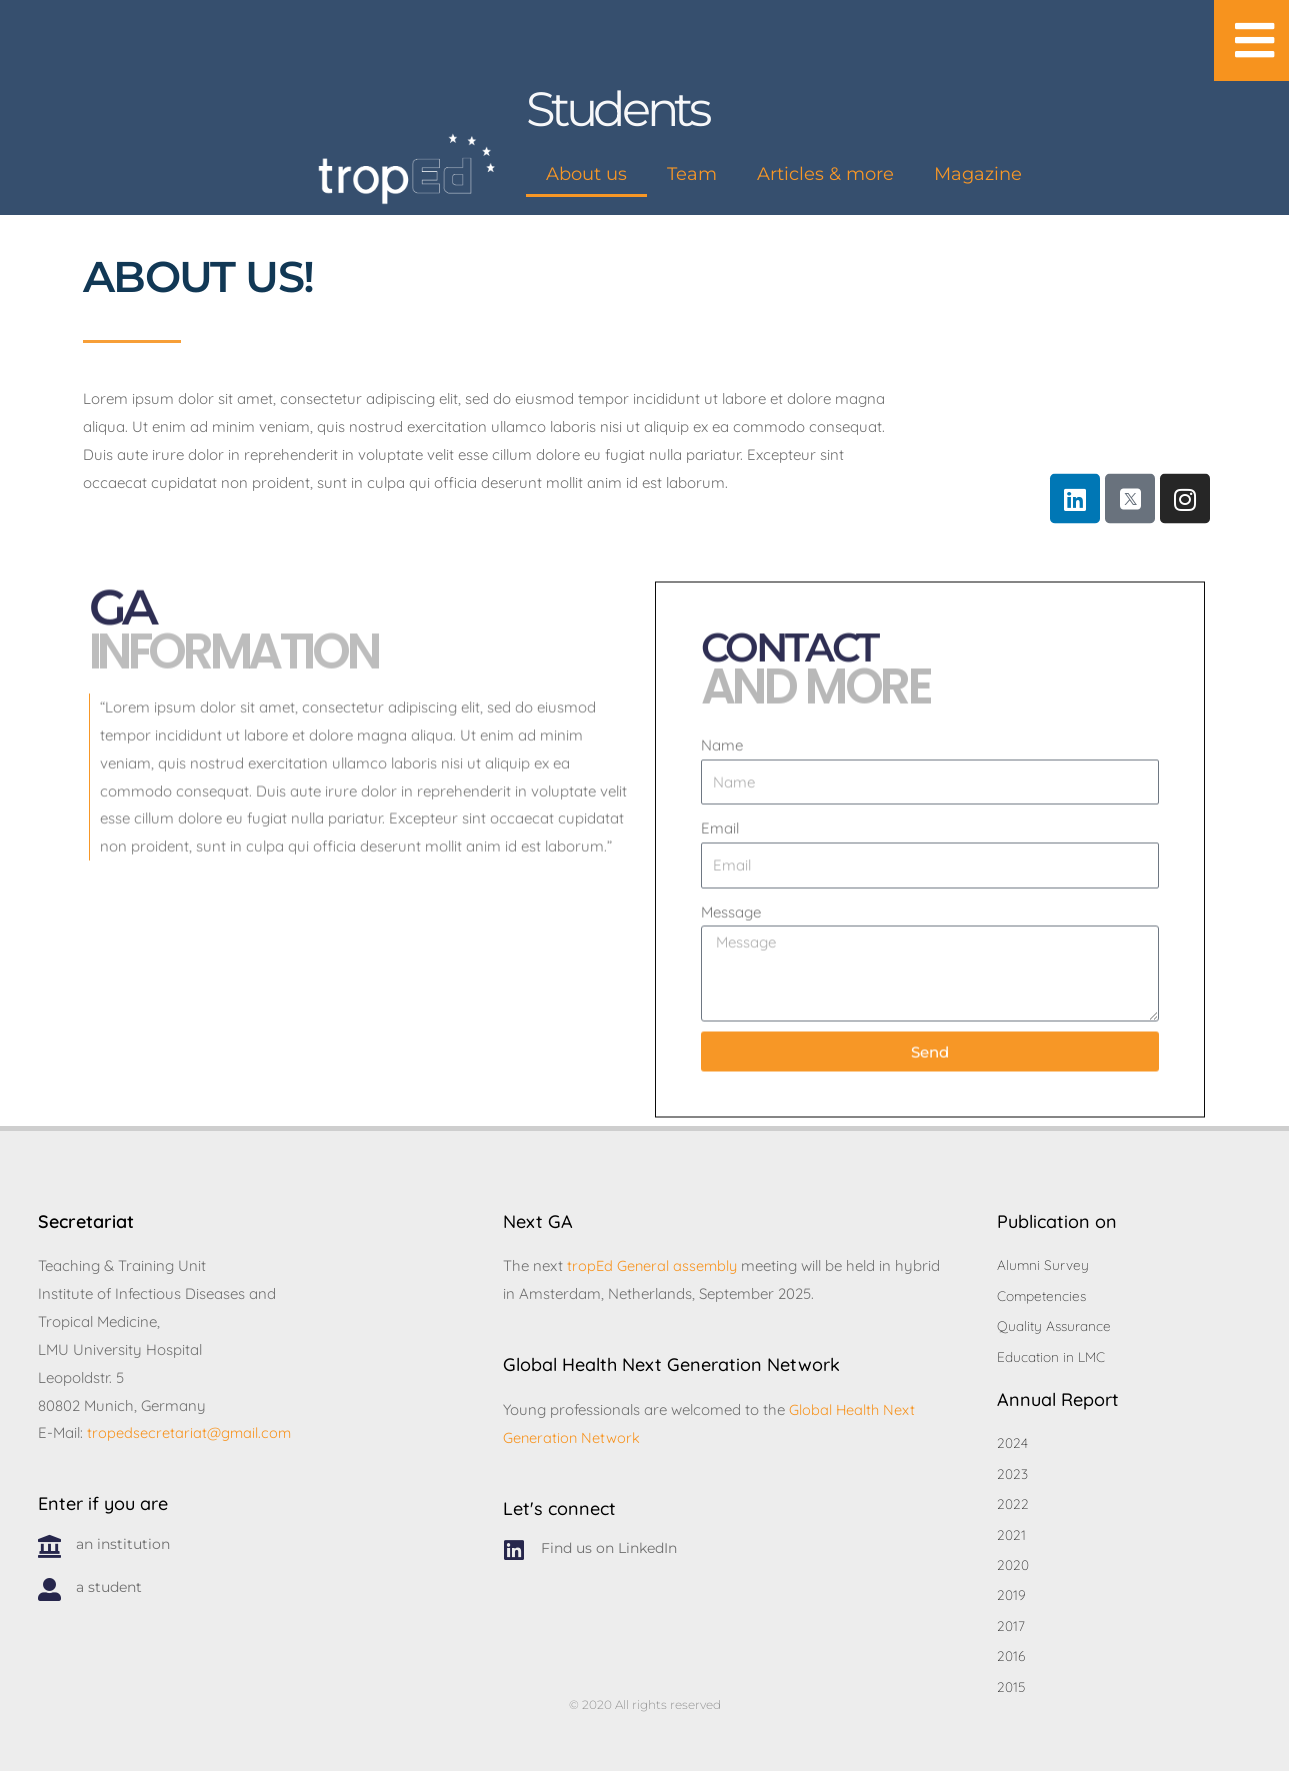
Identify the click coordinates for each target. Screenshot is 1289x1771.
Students (620, 108)
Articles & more (825, 174)
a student (109, 1579)
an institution (123, 1536)
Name (722, 808)
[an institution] (49, 1538)
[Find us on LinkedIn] (514, 1542)
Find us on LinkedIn (609, 1540)
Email (720, 892)
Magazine (978, 174)
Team (692, 174)
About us (586, 174)
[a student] (49, 1581)
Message (731, 975)
